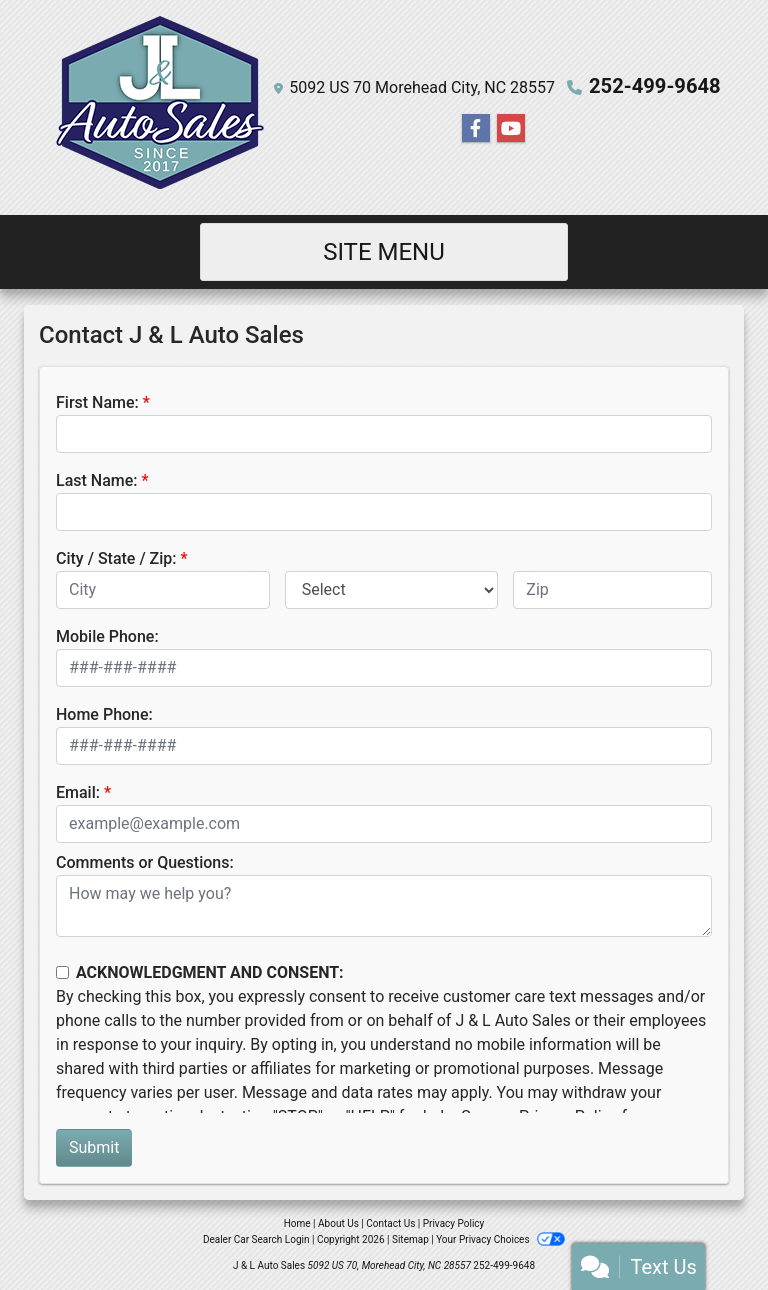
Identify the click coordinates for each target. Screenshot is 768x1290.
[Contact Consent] (62, 972)
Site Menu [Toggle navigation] (384, 252)
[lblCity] (163, 590)
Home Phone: (104, 714)
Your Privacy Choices (500, 1239)
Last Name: (97, 480)
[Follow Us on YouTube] (511, 129)
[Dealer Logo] (157, 107)
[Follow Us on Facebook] (476, 129)
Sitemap (410, 1239)
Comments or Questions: (145, 862)
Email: (78, 792)
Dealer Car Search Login (256, 1239)
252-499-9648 (655, 86)
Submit (94, 1147)
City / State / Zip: (116, 558)
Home (297, 1223)
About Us (338, 1223)
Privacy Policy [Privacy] (454, 1223)
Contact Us (390, 1223)
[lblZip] (612, 590)
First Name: (97, 402)
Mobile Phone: (107, 636)
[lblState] (392, 590)
